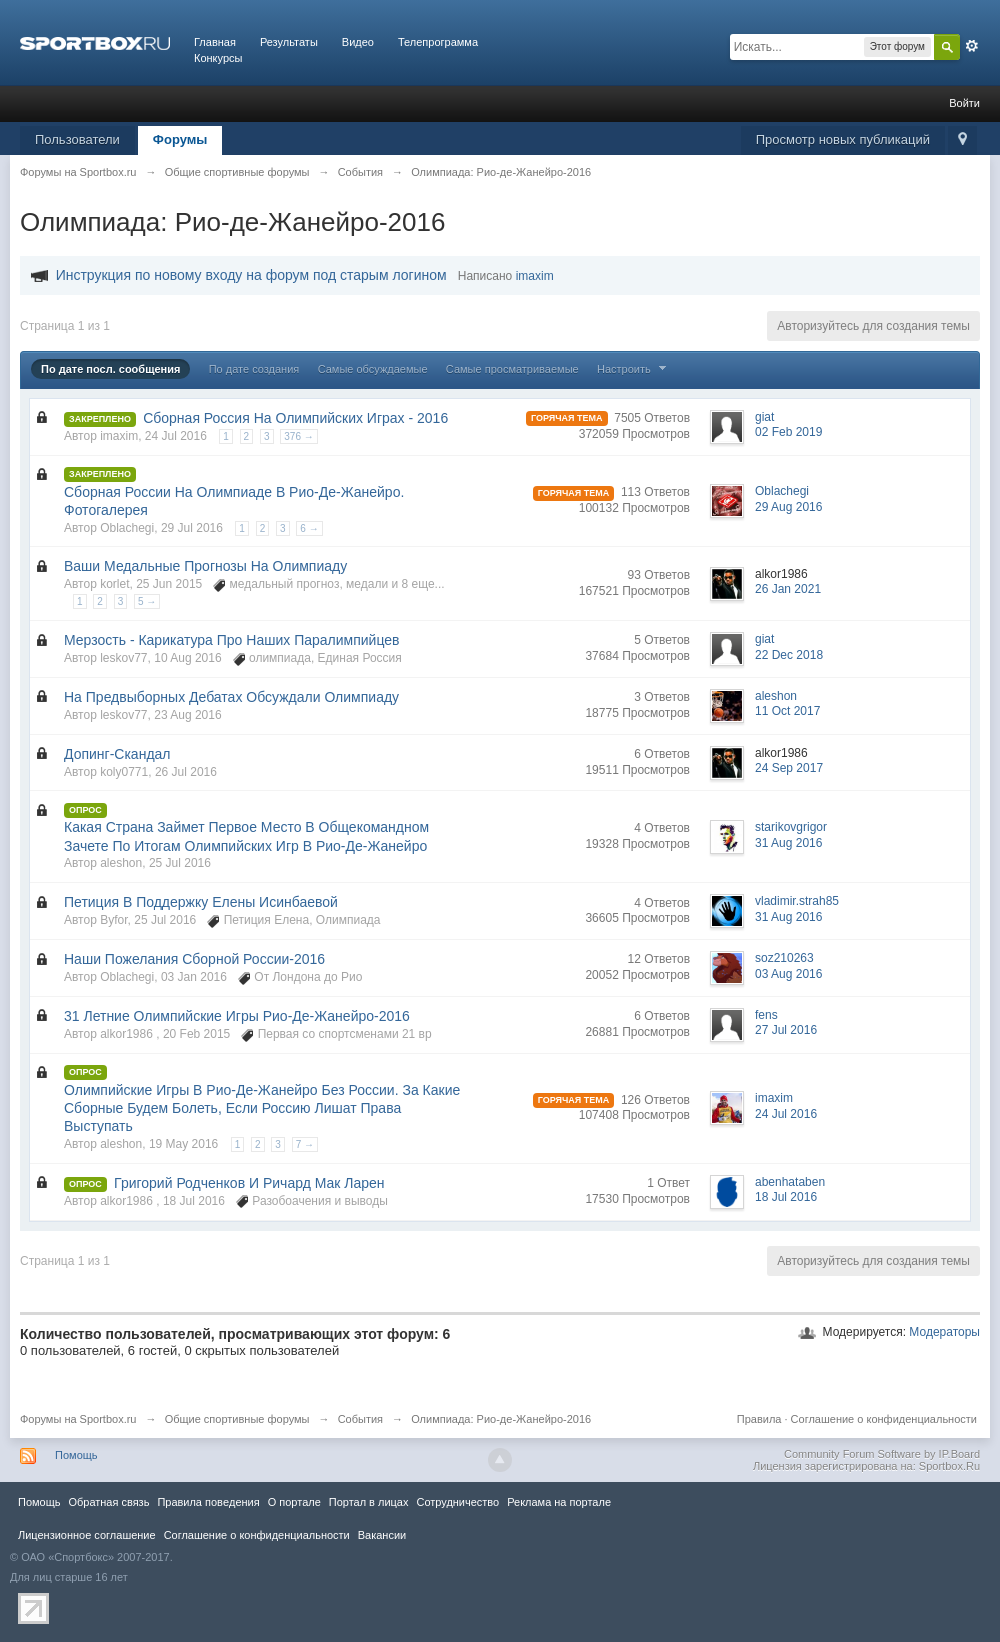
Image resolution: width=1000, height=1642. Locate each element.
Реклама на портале (559, 1502)
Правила (759, 1419)
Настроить (634, 369)
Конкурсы (218, 58)
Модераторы (944, 1332)
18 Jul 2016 (786, 1197)
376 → (298, 436)
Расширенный (972, 46)
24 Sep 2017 (789, 768)
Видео (358, 42)
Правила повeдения (208, 1502)
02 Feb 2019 (788, 432)
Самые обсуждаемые (373, 369)
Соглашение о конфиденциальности (884, 1419)
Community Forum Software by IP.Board (882, 1454)
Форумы (180, 139)
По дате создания (254, 369)
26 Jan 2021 (788, 589)
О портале (294, 1502)
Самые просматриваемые (512, 369)
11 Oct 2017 (787, 711)
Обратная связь (108, 1502)
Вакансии (382, 1535)
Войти (964, 103)
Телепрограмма (438, 42)
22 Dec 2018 (789, 655)
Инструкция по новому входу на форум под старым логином (251, 275)
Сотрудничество (457, 1502)
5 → (147, 601)
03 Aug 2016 (788, 974)
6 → (309, 528)
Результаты (289, 42)
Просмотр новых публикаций (843, 139)
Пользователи (77, 139)
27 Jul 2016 (786, 1030)
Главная (215, 42)
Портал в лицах (369, 1502)
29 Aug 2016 (788, 507)
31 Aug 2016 (788, 843)
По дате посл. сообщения (110, 369)
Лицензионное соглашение (87, 1535)
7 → (305, 1144)
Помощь (76, 1455)
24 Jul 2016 (786, 1114)
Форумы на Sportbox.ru (78, 1419)
